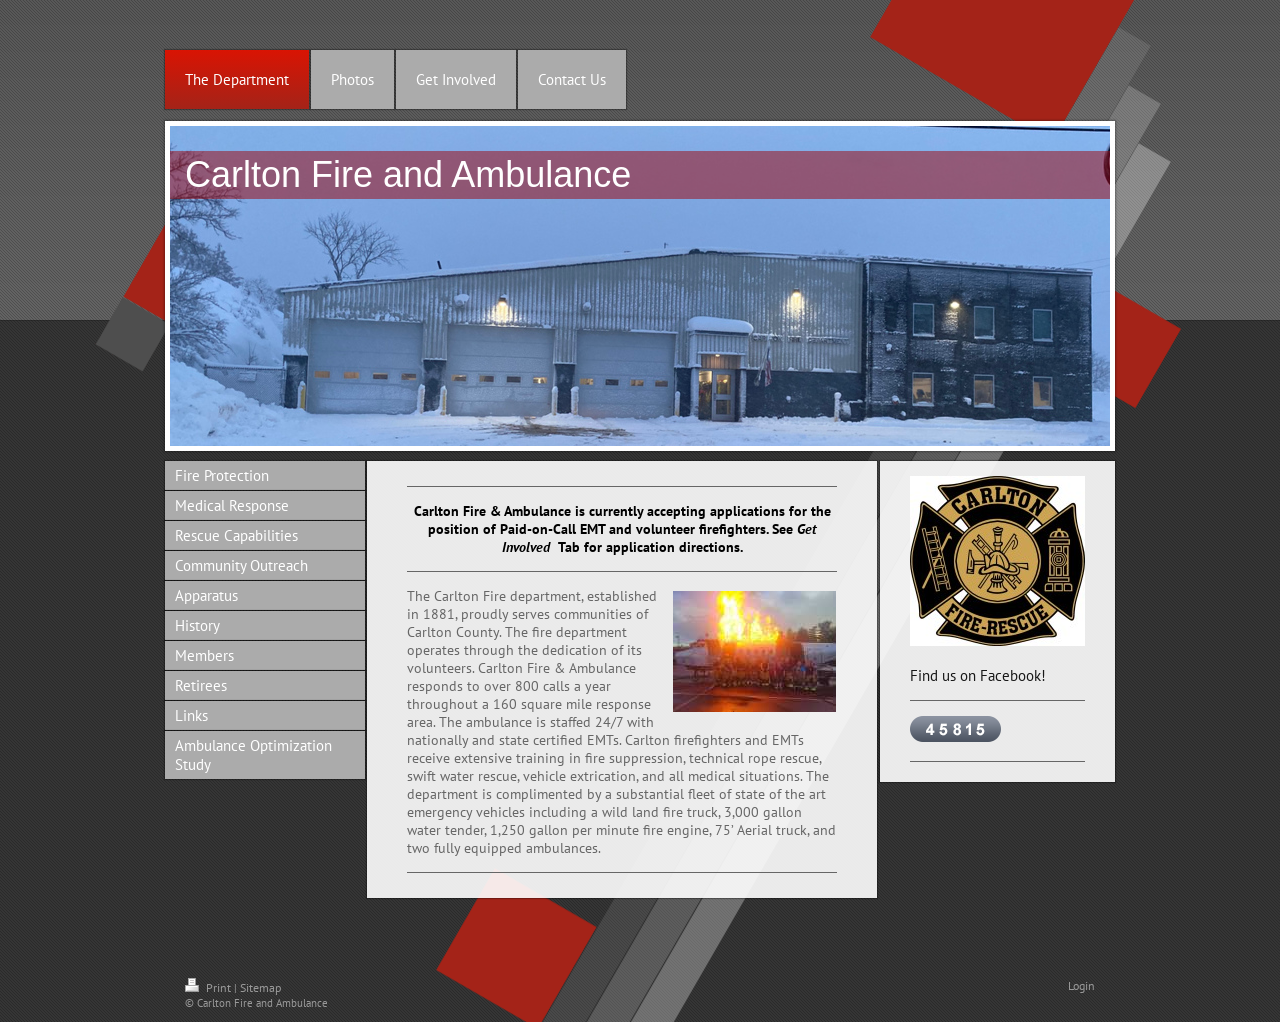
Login (1081, 985)
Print (209, 987)
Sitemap (260, 987)
